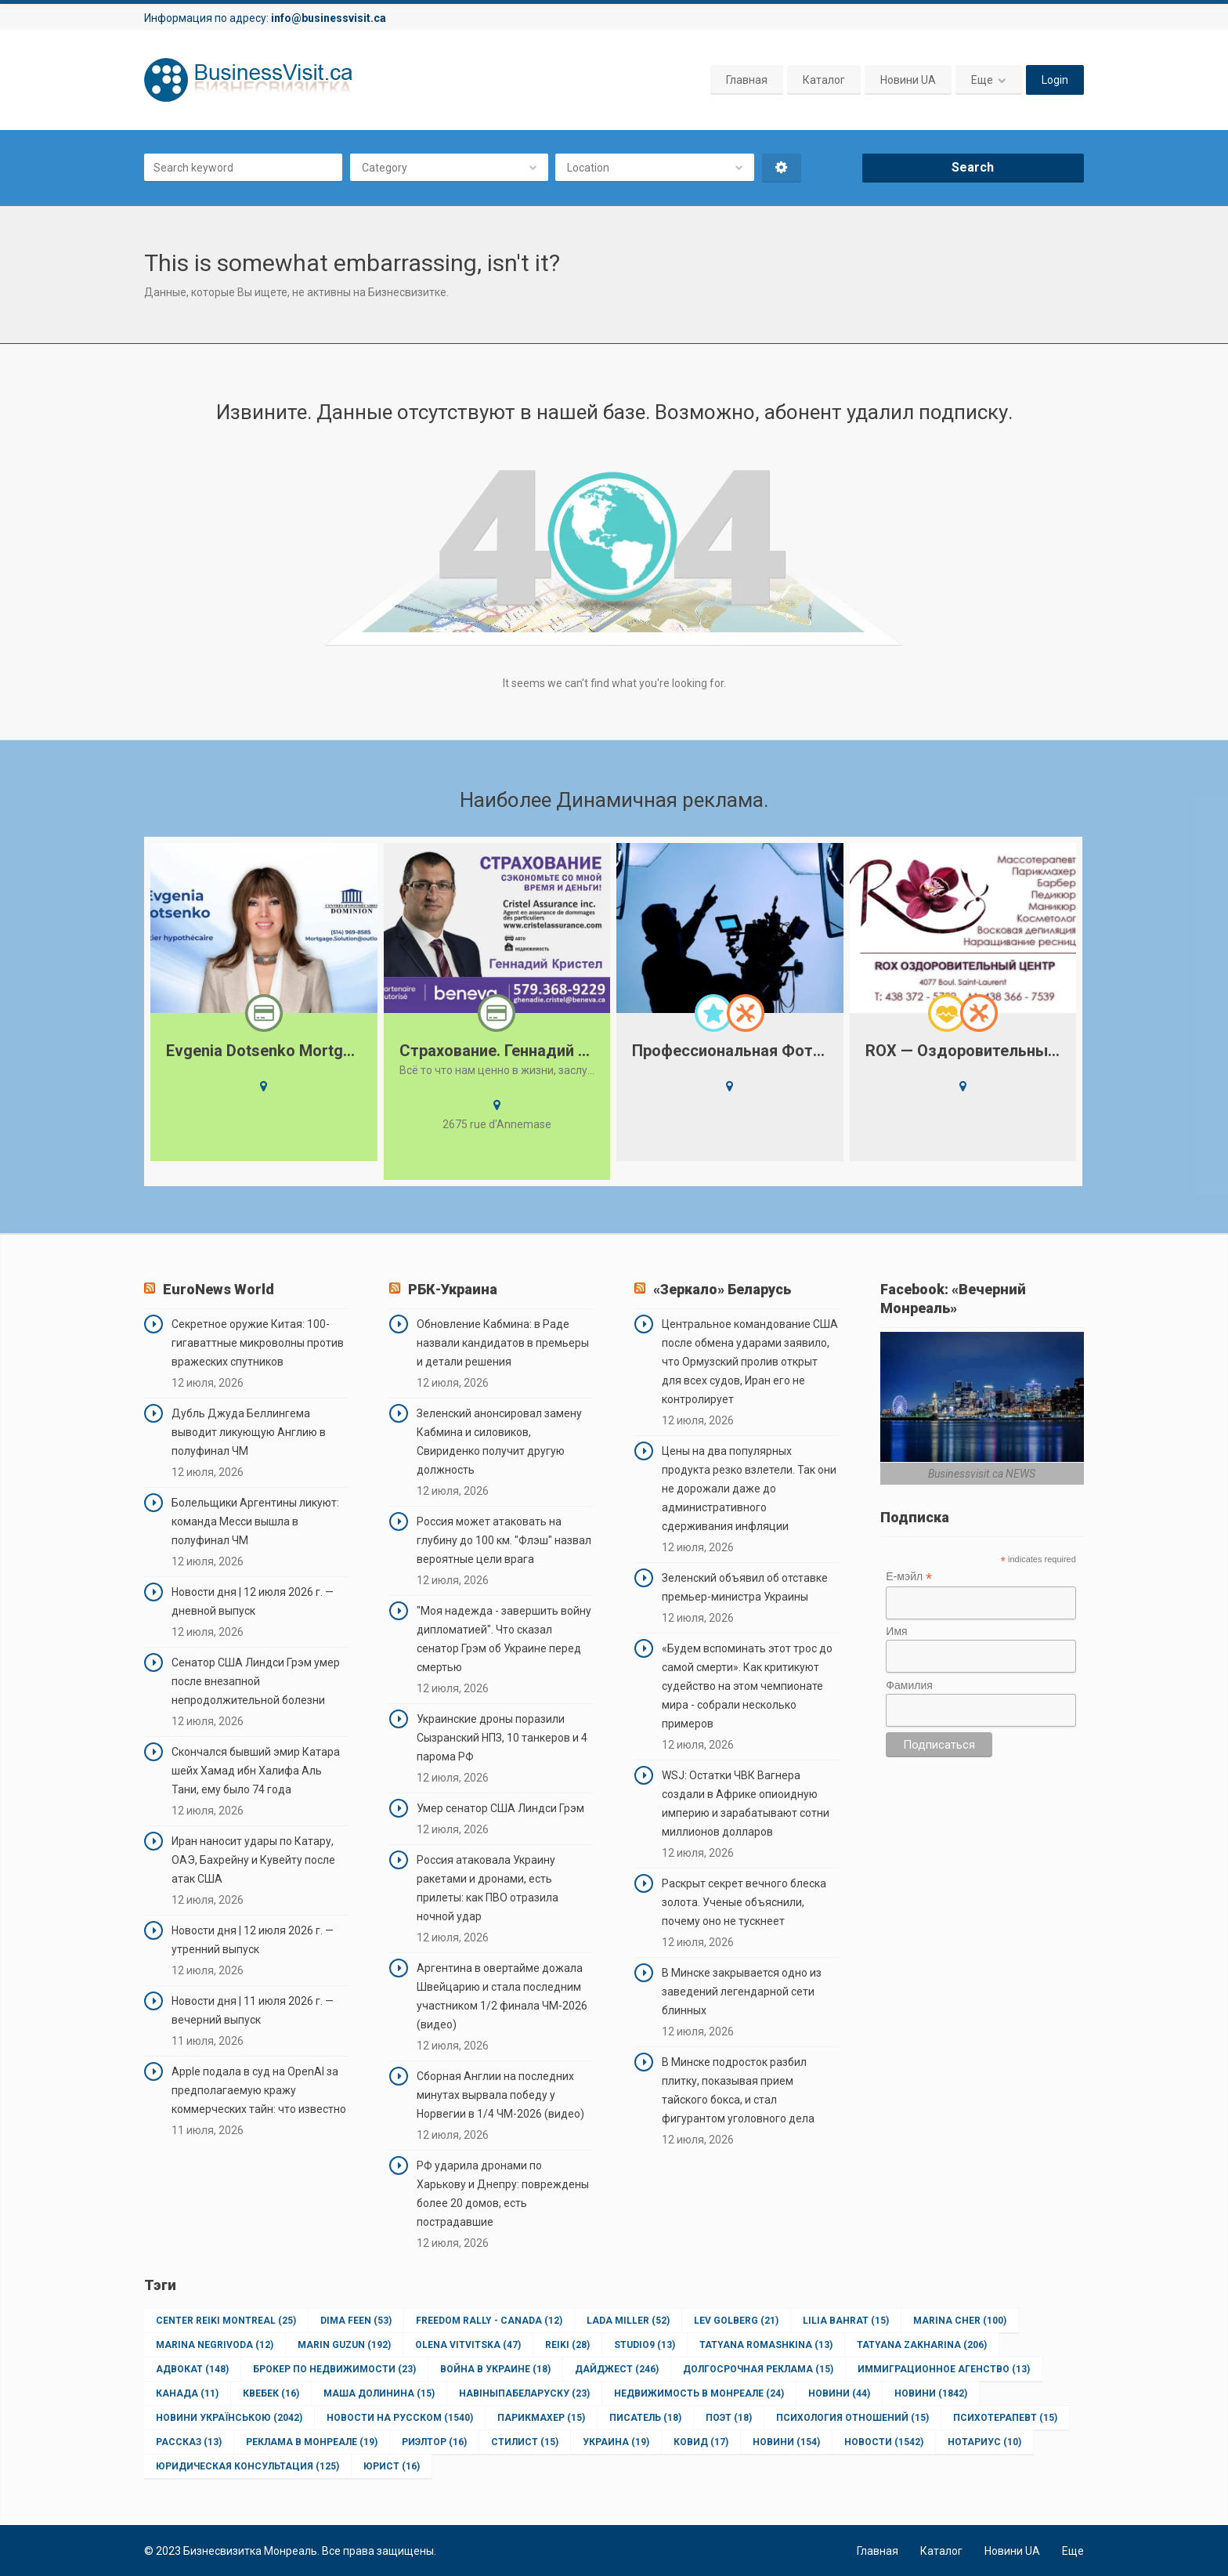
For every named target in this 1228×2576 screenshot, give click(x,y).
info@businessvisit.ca (328, 18)
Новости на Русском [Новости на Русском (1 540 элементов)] (400, 2417)
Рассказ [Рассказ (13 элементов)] (189, 2442)
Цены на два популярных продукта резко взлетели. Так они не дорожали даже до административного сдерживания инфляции (749, 1488)
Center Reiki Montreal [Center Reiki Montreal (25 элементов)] (226, 2320)
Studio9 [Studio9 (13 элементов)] (644, 2344)
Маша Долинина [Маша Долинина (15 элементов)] (379, 2393)
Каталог (824, 80)
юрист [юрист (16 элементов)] (391, 2466)
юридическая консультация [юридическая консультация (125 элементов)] (247, 2466)
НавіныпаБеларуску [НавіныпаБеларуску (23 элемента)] (524, 2393)
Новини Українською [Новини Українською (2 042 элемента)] (229, 2417)
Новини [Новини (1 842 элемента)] (930, 2393)
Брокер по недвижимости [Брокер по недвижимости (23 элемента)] (334, 2369)
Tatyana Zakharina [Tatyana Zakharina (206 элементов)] (922, 2344)
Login (1055, 80)
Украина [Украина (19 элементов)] (616, 2442)
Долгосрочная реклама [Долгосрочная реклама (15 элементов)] (758, 2369)
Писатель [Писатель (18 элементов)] (645, 2417)
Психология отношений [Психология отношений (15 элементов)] (852, 2417)
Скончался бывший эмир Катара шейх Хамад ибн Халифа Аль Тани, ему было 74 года (256, 1771)
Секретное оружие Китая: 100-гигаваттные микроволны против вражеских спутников (258, 1343)
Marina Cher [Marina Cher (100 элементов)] (959, 2320)
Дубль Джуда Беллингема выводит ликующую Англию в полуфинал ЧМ (249, 1432)
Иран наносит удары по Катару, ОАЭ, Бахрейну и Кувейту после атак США (253, 1860)
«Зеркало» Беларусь (722, 1289)
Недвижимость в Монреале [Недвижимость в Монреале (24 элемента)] (699, 2393)
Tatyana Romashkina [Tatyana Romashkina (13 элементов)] (766, 2344)
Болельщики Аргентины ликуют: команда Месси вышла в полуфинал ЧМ (255, 1521)
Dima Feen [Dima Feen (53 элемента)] (356, 2320)
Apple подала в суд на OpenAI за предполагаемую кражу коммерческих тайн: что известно (259, 2090)
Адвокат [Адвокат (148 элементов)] (192, 2369)
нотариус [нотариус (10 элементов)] (984, 2442)
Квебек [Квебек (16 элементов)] (271, 2393)
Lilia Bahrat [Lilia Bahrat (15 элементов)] (846, 2320)
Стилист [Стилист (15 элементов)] (524, 2442)
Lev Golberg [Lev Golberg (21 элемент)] (736, 2320)
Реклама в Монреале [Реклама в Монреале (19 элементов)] (311, 2442)
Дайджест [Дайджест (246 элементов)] (617, 2369)
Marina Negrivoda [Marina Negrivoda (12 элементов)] (214, 2344)
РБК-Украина (452, 1289)
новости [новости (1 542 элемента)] (883, 2442)
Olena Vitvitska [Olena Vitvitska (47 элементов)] (468, 2344)
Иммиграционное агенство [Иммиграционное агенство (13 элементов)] (944, 2369)
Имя (896, 1631)
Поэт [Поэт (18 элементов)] (729, 2417)
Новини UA (908, 80)
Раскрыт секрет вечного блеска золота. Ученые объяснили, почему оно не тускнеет (744, 1902)
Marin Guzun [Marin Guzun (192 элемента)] (344, 2344)
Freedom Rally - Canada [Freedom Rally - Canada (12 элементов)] (489, 2320)
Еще (982, 80)
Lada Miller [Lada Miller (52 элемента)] (628, 2320)
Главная (747, 80)
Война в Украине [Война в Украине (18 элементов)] (495, 2369)
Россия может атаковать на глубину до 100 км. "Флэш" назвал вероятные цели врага (504, 1540)
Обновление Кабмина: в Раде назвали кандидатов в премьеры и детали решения (503, 1343)
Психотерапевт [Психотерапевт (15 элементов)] (1005, 2417)
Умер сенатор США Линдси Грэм (500, 1808)
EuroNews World (218, 1289)
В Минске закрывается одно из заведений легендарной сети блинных (742, 1991)
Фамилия (909, 1685)
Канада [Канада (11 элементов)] (187, 2393)
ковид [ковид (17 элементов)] (701, 2442)
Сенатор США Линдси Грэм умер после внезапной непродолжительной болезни (256, 1681)
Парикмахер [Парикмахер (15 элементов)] (541, 2417)
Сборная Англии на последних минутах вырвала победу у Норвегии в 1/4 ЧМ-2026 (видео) (500, 2095)
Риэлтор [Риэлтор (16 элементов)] (434, 2442)
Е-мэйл (909, 1576)
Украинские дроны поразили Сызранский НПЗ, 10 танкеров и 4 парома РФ (502, 1738)
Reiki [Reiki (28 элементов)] (567, 2344)
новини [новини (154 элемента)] (786, 2442)
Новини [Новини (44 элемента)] (839, 2393)
